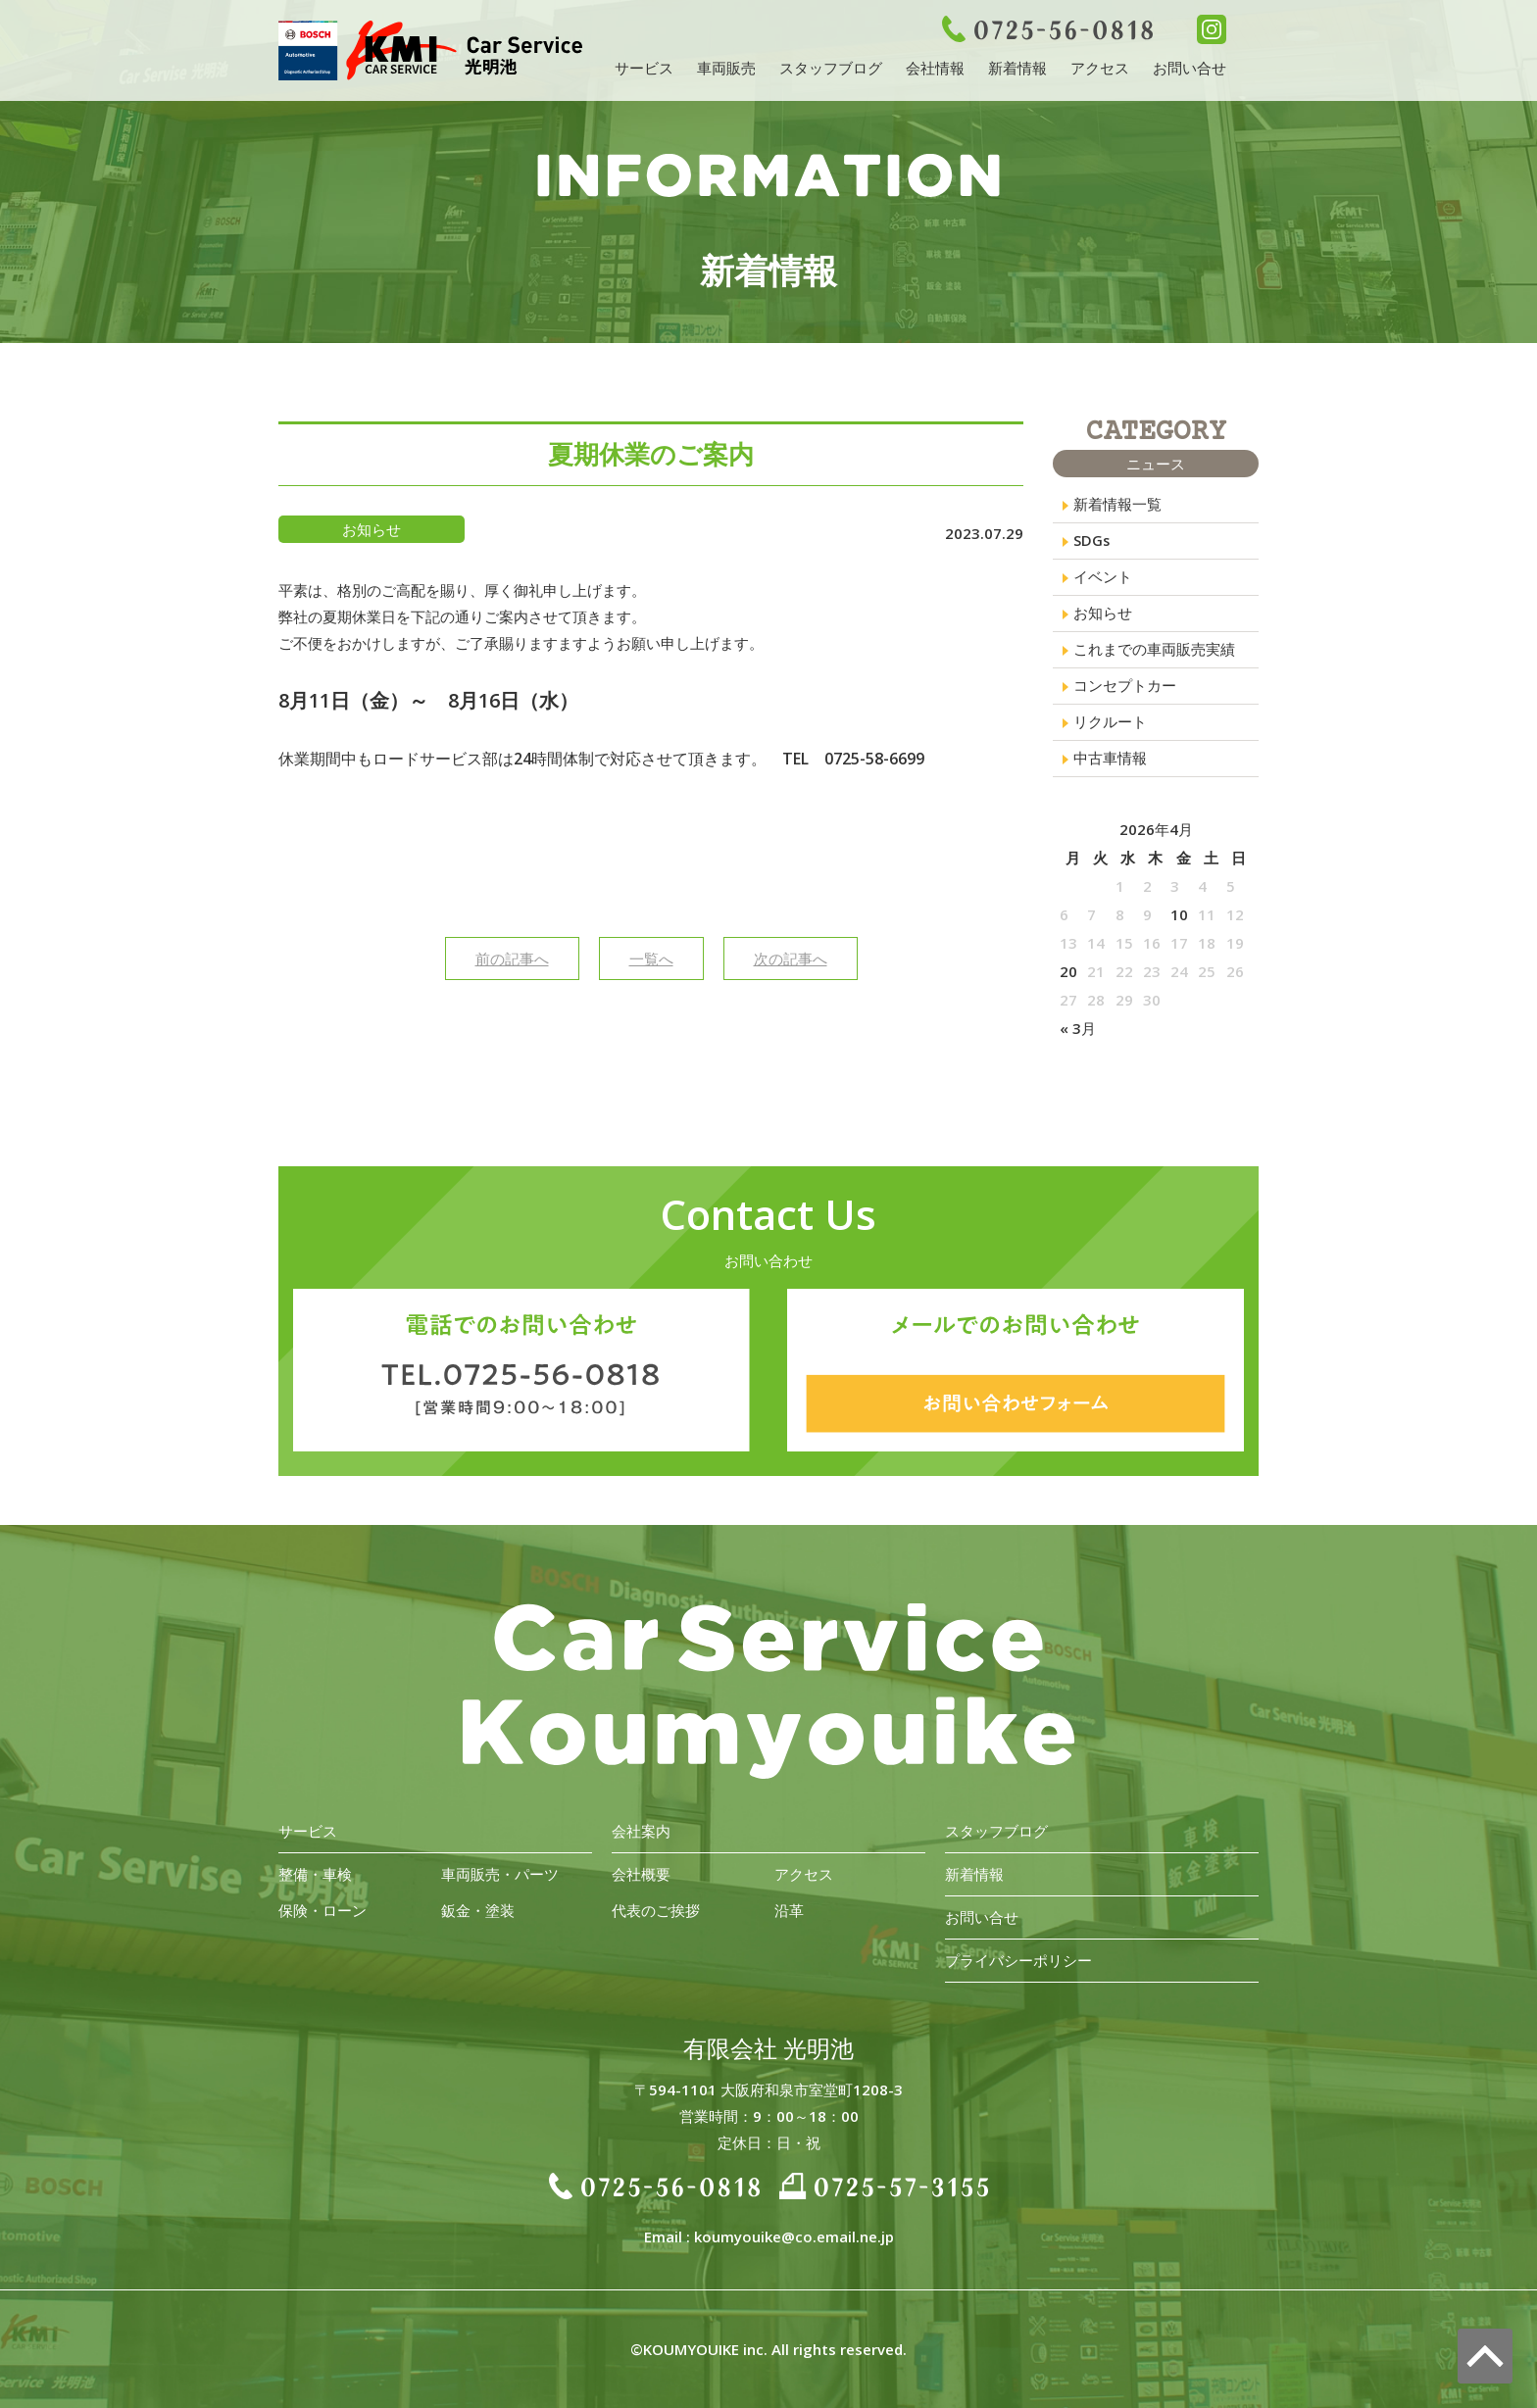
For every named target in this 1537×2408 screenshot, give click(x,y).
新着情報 (1017, 67)
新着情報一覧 (1117, 505)
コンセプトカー (1124, 691)
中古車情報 (1110, 765)
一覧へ (651, 958)
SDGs (1092, 542)
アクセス (1099, 67)
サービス (644, 67)
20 (1068, 979)
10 (1179, 922)
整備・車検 (315, 1874)
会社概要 (641, 1874)
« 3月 (1078, 1036)
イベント (1102, 579)
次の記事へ (790, 958)
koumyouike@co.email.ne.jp (794, 2236)
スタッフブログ (830, 67)
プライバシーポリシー (1018, 1960)
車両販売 (726, 67)
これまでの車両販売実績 (1154, 653)
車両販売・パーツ (500, 1874)
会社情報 (935, 67)
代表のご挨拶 (656, 1910)
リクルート (1110, 728)
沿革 (789, 1910)
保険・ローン (322, 1910)
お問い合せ (1189, 67)
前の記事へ (512, 958)
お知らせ (1102, 616)
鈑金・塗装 (478, 1910)
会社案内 (641, 1831)
